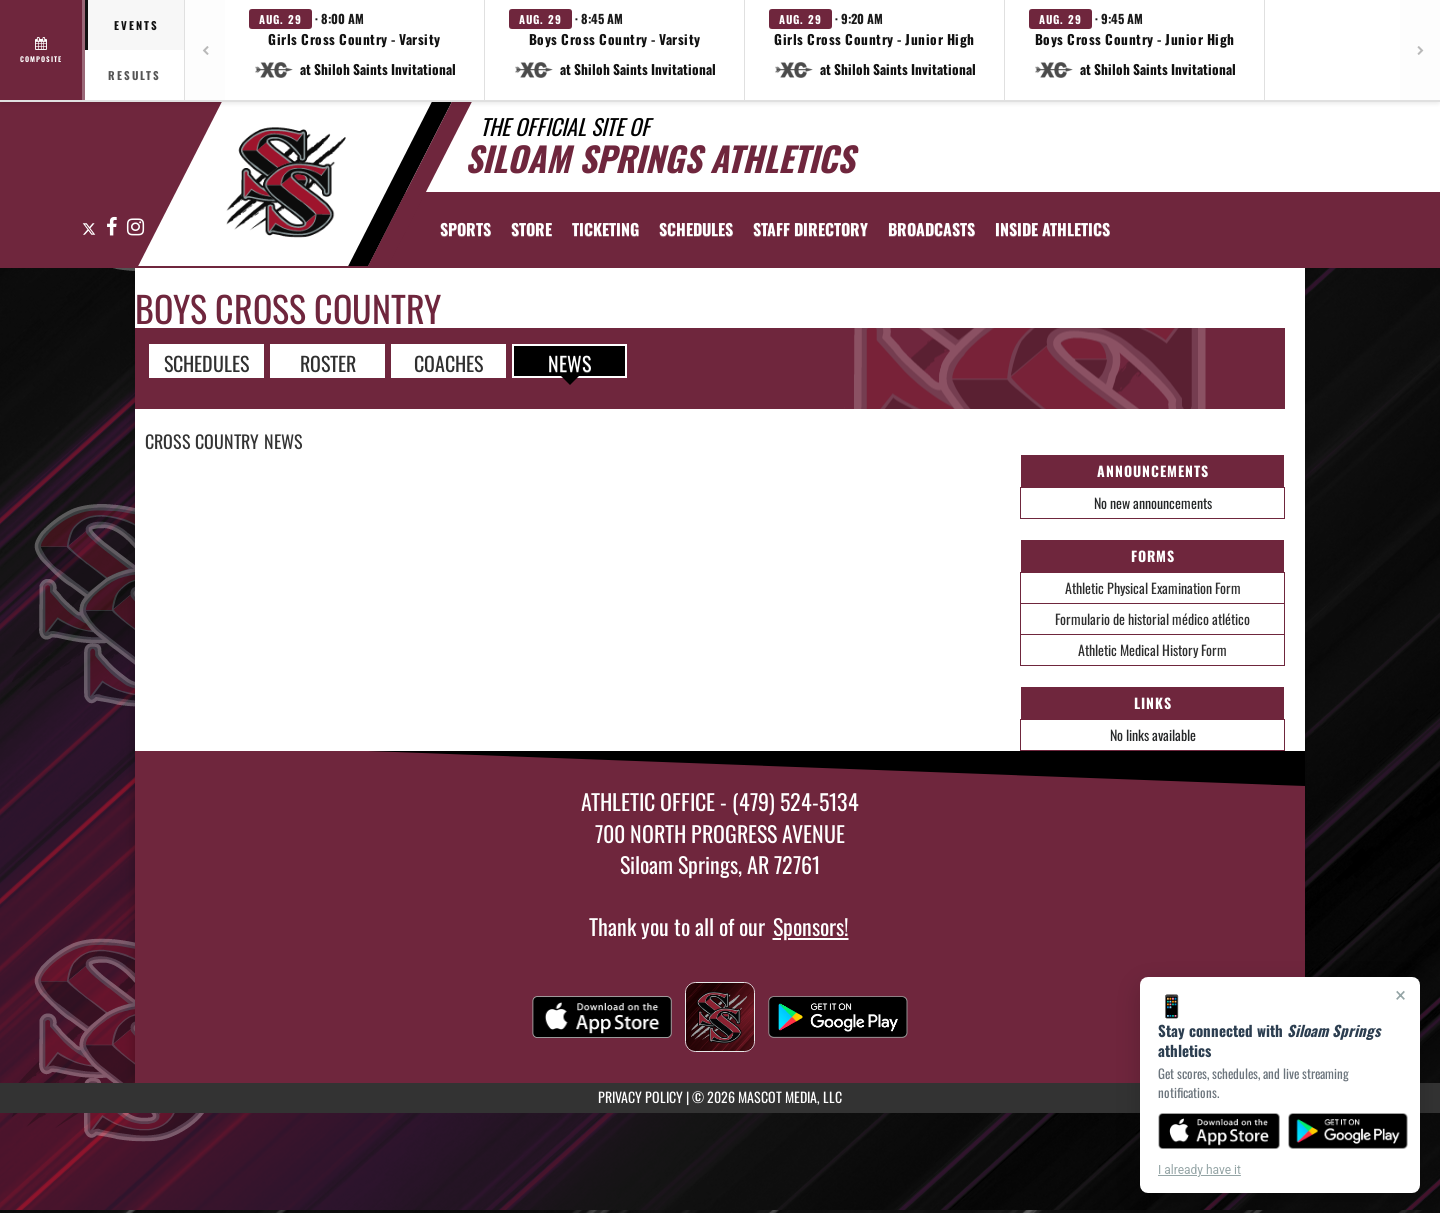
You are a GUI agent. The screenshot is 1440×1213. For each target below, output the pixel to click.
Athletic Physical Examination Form (1153, 587)
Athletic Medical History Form (1152, 649)
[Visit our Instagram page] (134, 227)
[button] (355, 50)
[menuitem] (531, 229)
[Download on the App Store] (1219, 1131)
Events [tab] (136, 25)
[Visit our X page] (89, 227)
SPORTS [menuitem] (465, 229)
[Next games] (1420, 50)
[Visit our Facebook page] (112, 227)
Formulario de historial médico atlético (1152, 618)
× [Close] (1400, 995)
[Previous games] (205, 50)
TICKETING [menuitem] (605, 229)
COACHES (448, 362)
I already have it (1199, 1170)
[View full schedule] (42, 50)
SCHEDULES (206, 362)
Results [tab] (134, 75)
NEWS (569, 362)
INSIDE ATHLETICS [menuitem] (1052, 229)
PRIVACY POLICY (640, 1096)
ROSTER (328, 362)
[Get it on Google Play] (1348, 1131)
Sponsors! (811, 926)
